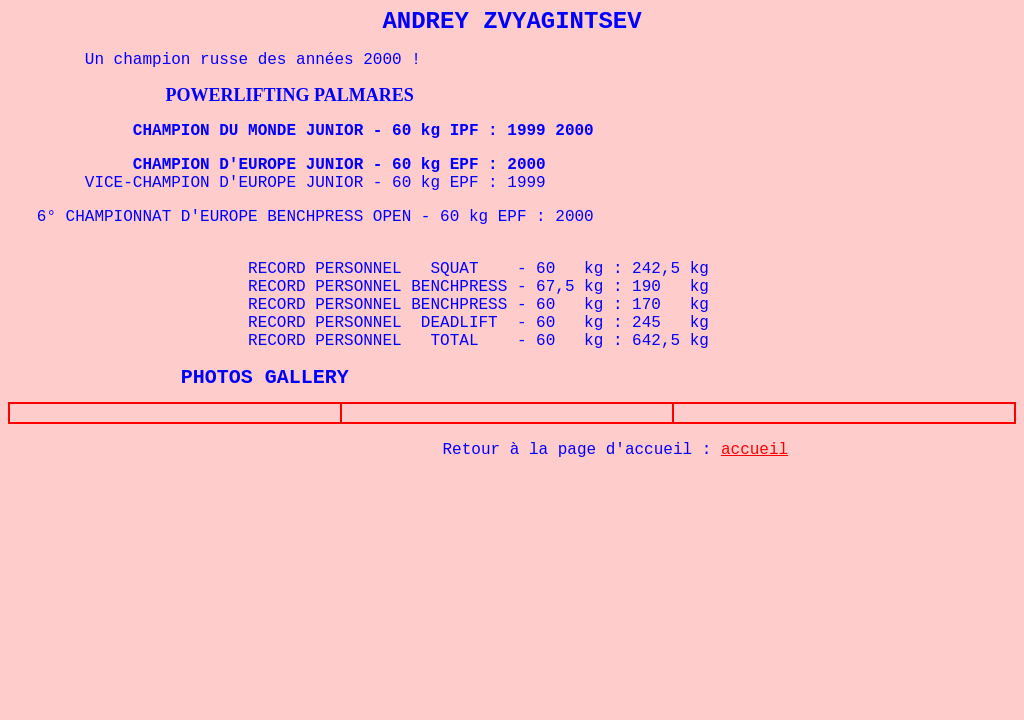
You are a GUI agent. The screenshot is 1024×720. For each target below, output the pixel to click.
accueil (754, 454)
